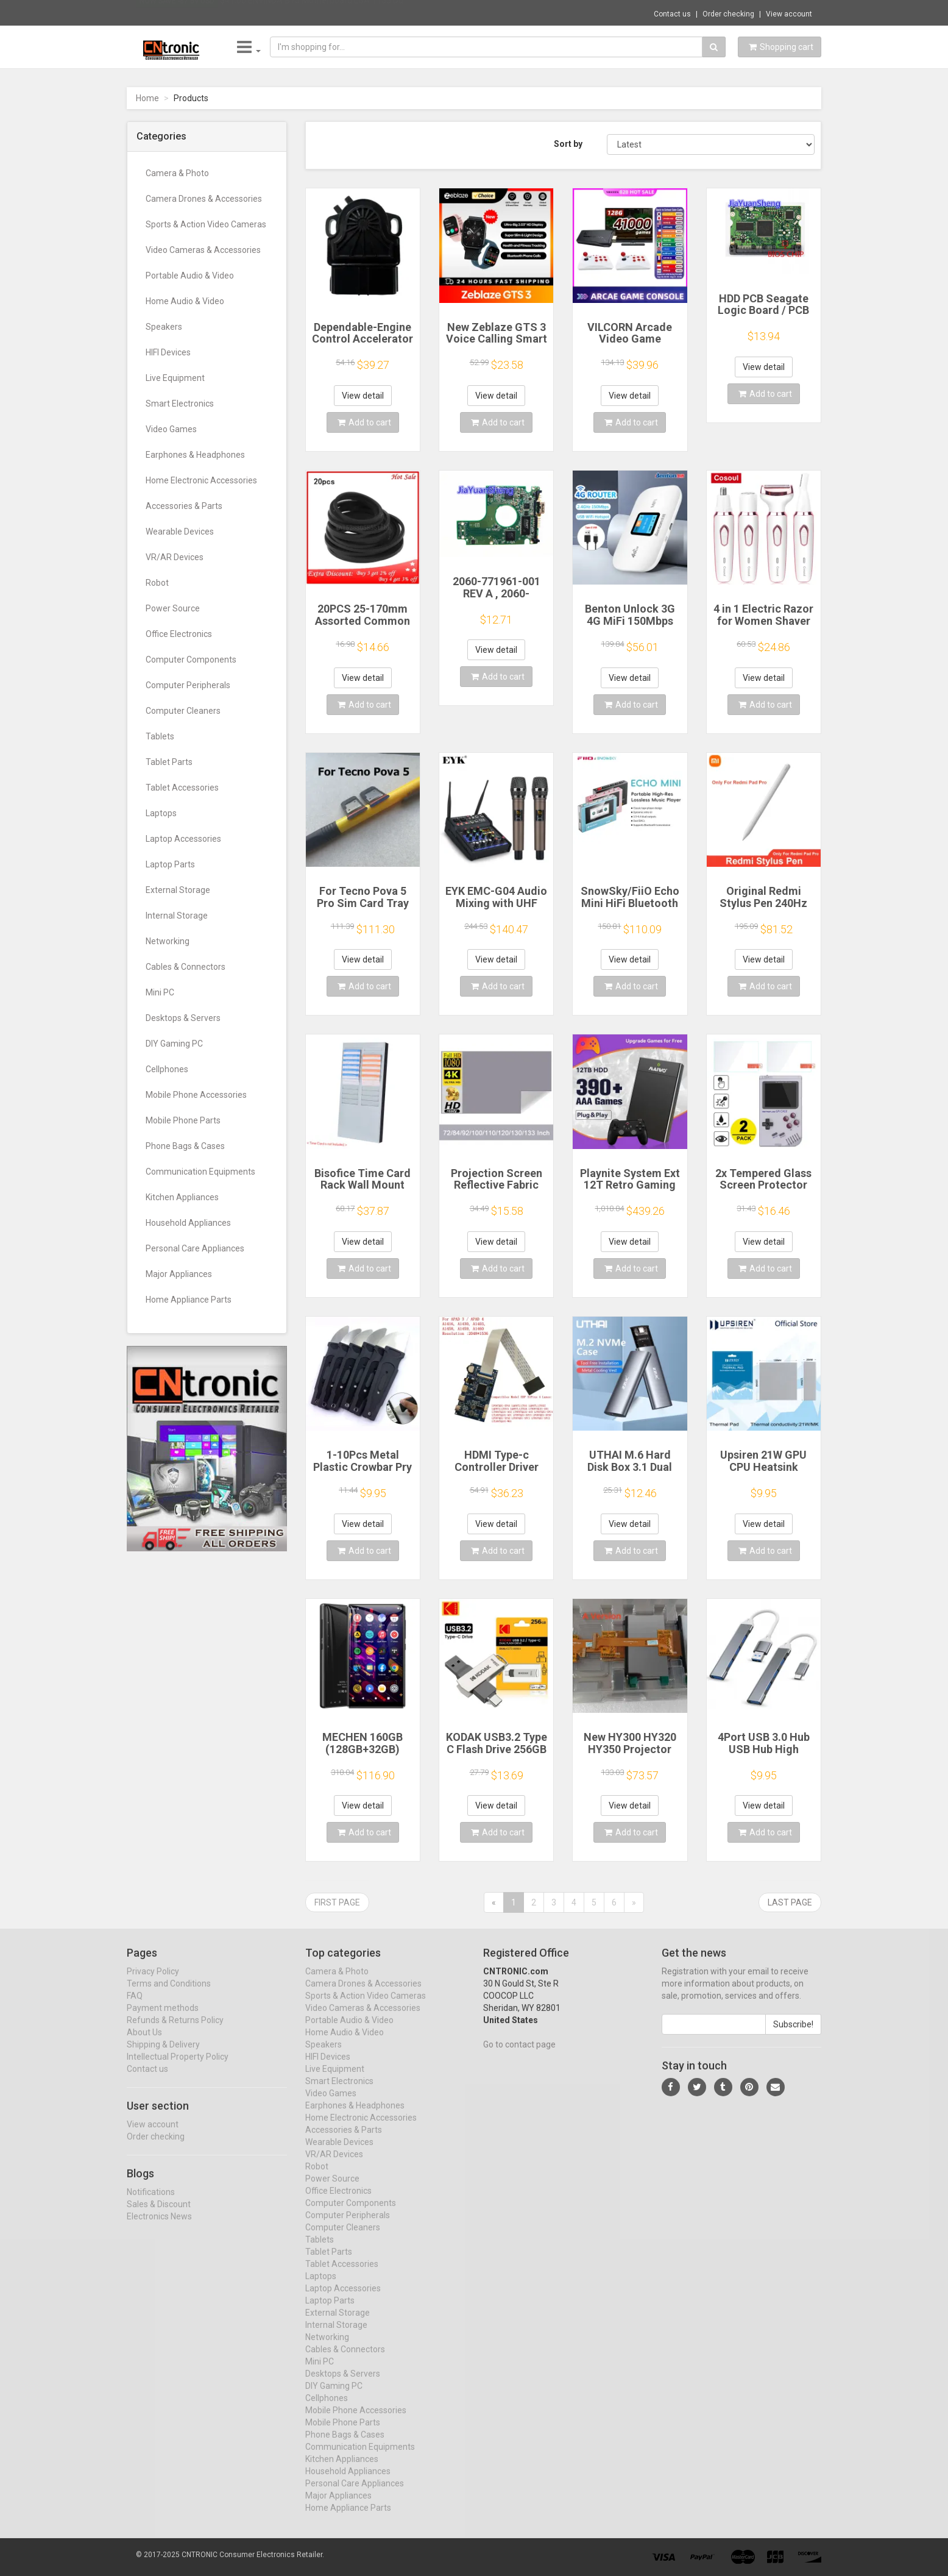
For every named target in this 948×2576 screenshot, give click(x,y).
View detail (363, 395)
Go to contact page (519, 2055)
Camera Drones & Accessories (204, 199)
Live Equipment (175, 378)
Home (147, 98)
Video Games (171, 429)
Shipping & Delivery (163, 2055)
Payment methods (163, 2019)
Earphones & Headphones (195, 455)
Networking (167, 941)
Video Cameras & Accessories (203, 250)
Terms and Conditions (169, 1994)
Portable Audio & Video (190, 275)
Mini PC (160, 992)
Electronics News (159, 2227)
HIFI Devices (168, 352)
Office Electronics (179, 634)
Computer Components (191, 659)
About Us (144, 2043)
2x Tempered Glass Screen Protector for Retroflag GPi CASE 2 (763, 1191)
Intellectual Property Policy (177, 2068)
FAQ (135, 2007)
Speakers (164, 327)
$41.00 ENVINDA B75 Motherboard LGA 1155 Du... (314, 12)
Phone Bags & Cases (185, 1146)
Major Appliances (179, 1274)
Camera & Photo (177, 173)
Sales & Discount (159, 2215)
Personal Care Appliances (195, 1248)
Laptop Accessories (183, 839)
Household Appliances (188, 1223)
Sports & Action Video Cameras (206, 224)
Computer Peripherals (188, 685)
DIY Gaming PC (174, 1043)
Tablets (160, 736)
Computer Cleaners (183, 711)
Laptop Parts (170, 864)
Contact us (672, 14)
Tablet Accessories (182, 787)
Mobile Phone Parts (183, 1120)
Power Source (173, 608)
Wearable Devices (180, 531)
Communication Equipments (200, 1171)
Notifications (151, 2203)
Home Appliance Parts (189, 1299)
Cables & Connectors (185, 967)
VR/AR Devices (174, 557)
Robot (157, 583)
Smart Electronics (180, 403)
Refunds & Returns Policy (175, 2031)
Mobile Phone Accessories (196, 1095)
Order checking (728, 14)
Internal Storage (177, 915)
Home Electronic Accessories (201, 480)
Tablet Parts (169, 762)
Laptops (161, 813)
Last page (790, 1902)
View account (789, 14)
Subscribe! (793, 2035)
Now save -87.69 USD (177, 13)
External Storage (178, 890)
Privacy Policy (153, 1982)
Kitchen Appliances (182, 1197)
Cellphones (167, 1069)
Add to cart (364, 422)
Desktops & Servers (183, 1018)
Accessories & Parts (184, 506)
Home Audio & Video (185, 301)
